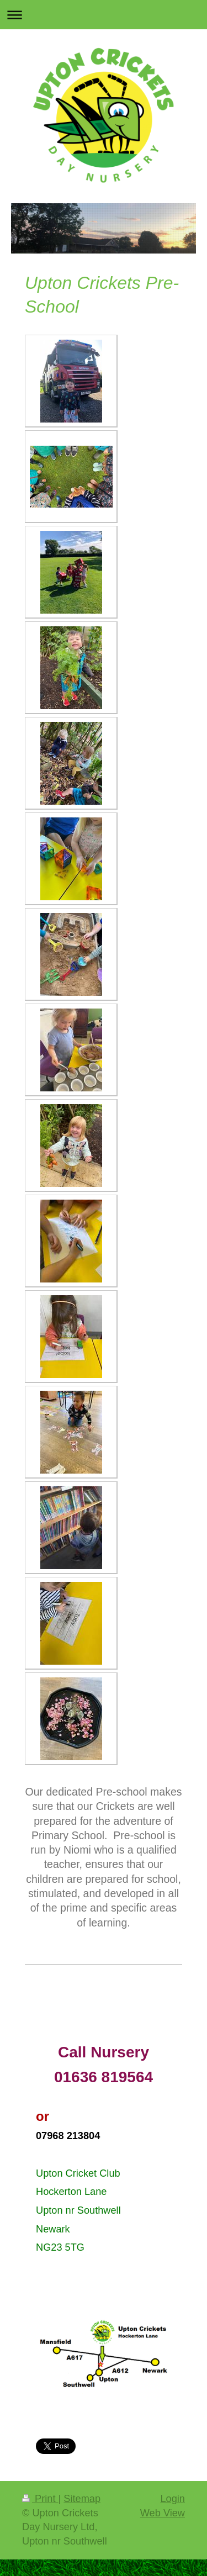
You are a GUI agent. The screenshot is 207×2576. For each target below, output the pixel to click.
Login (172, 2498)
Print (40, 2498)
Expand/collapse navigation (103, 15)
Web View (162, 2513)
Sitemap (81, 2498)
